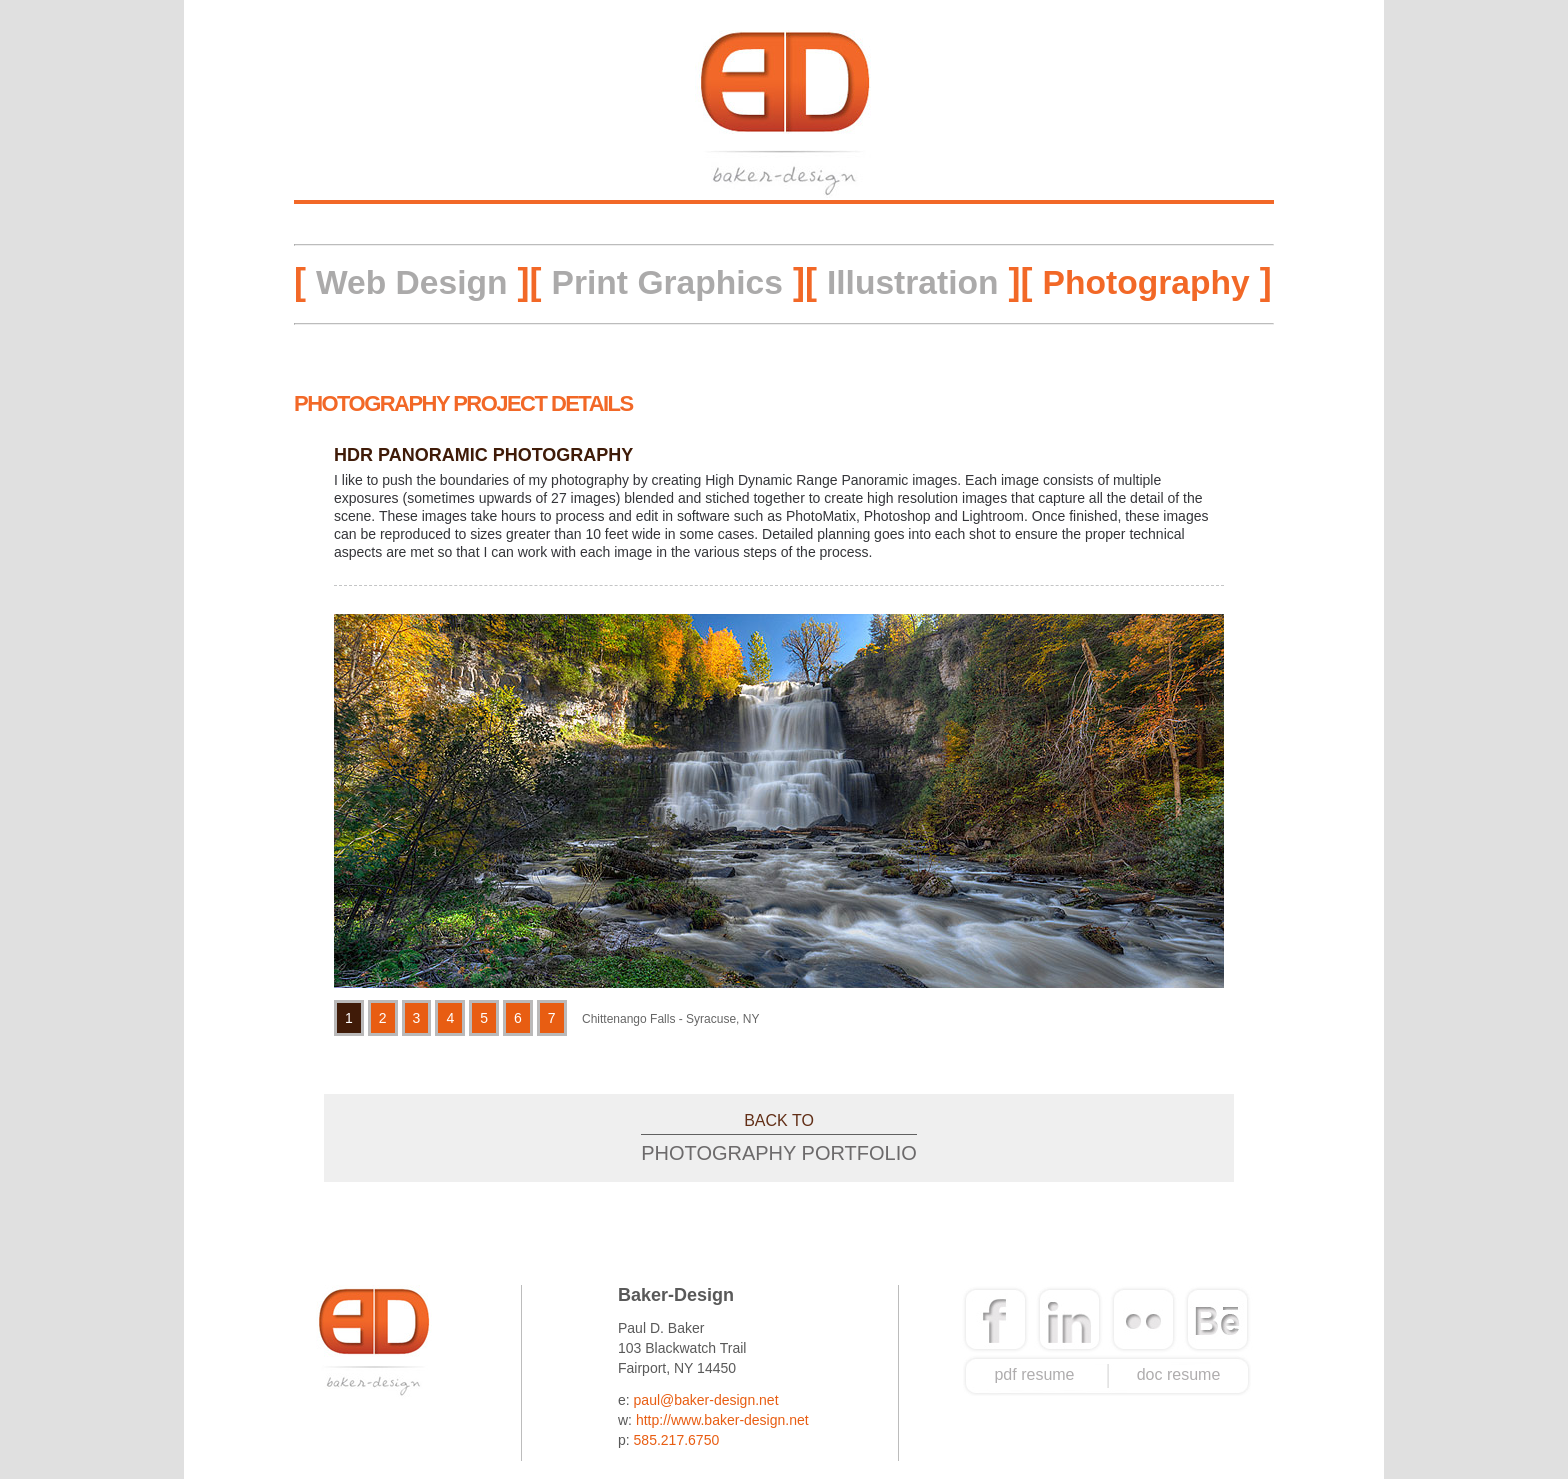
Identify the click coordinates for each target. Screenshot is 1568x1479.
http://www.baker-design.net (722, 1420)
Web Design (412, 282)
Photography (1146, 282)
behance (1217, 1320)
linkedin (1070, 1320)
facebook (996, 1320)
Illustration (913, 282)
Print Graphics (667, 282)
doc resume (1179, 1374)
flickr (1143, 1320)
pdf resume (1034, 1374)
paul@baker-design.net (706, 1400)
